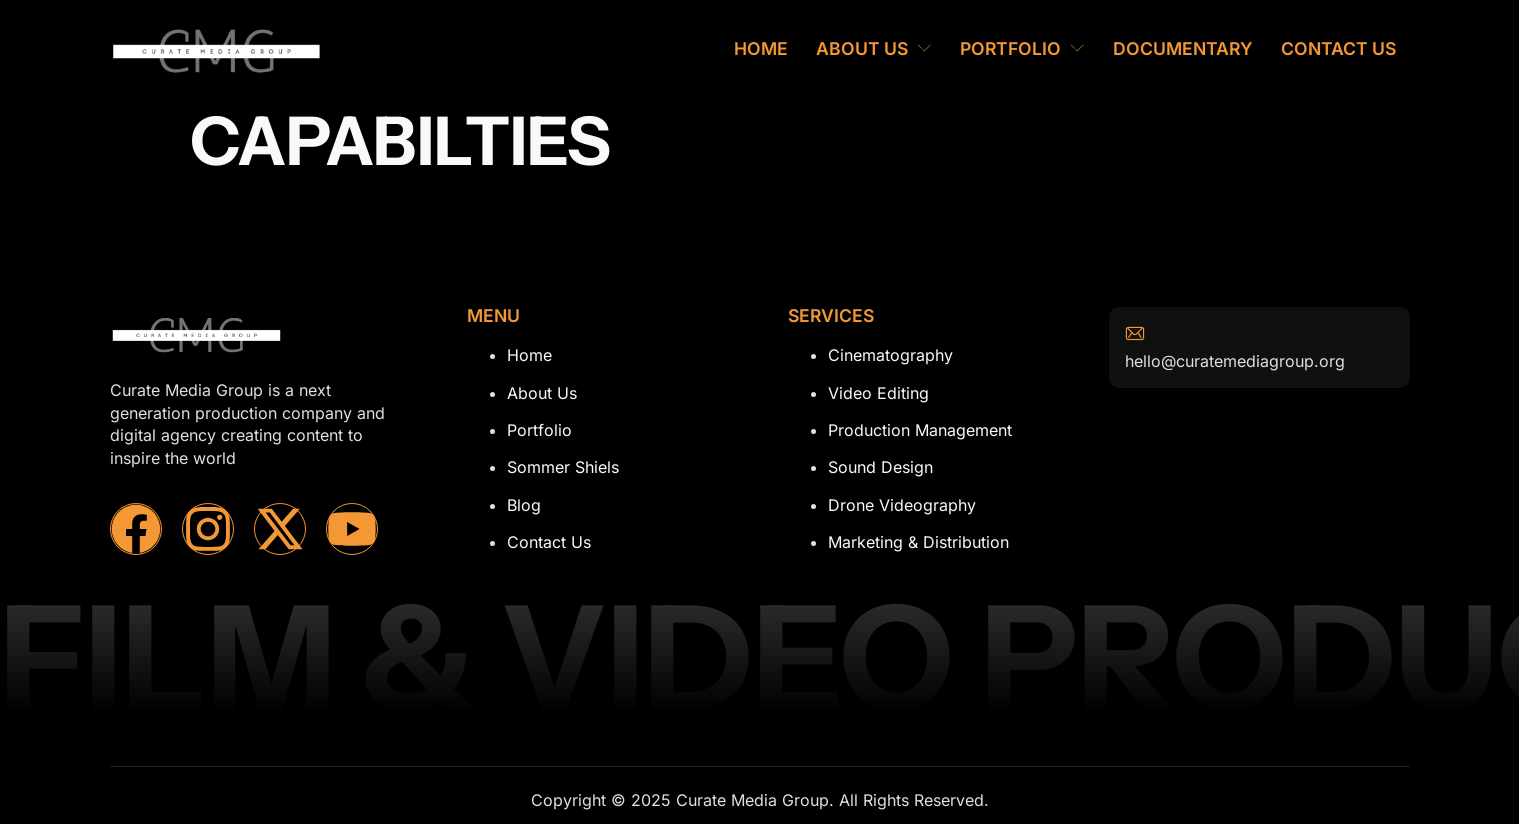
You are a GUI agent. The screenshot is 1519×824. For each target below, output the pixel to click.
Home (761, 48)
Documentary (1183, 48)
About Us (874, 48)
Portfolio (1022, 48)
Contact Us (1338, 48)
